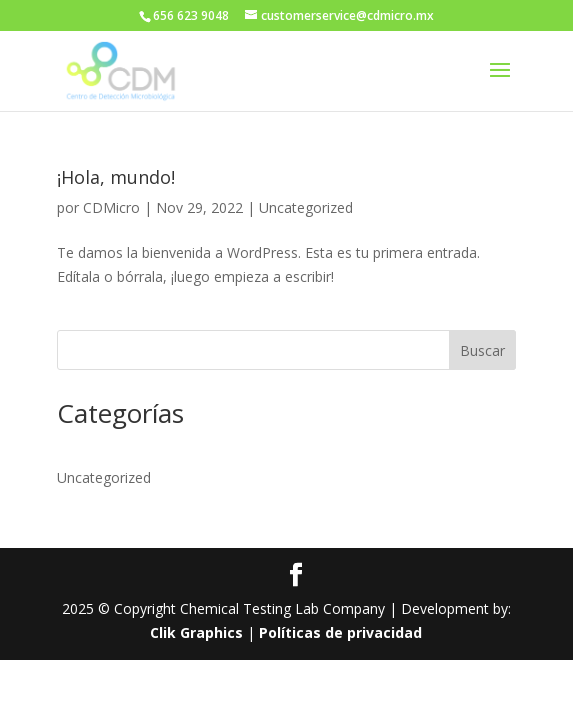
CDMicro (111, 207)
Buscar (482, 350)
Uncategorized (306, 207)
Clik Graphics (196, 632)
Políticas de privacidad (340, 632)
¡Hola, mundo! (116, 177)
